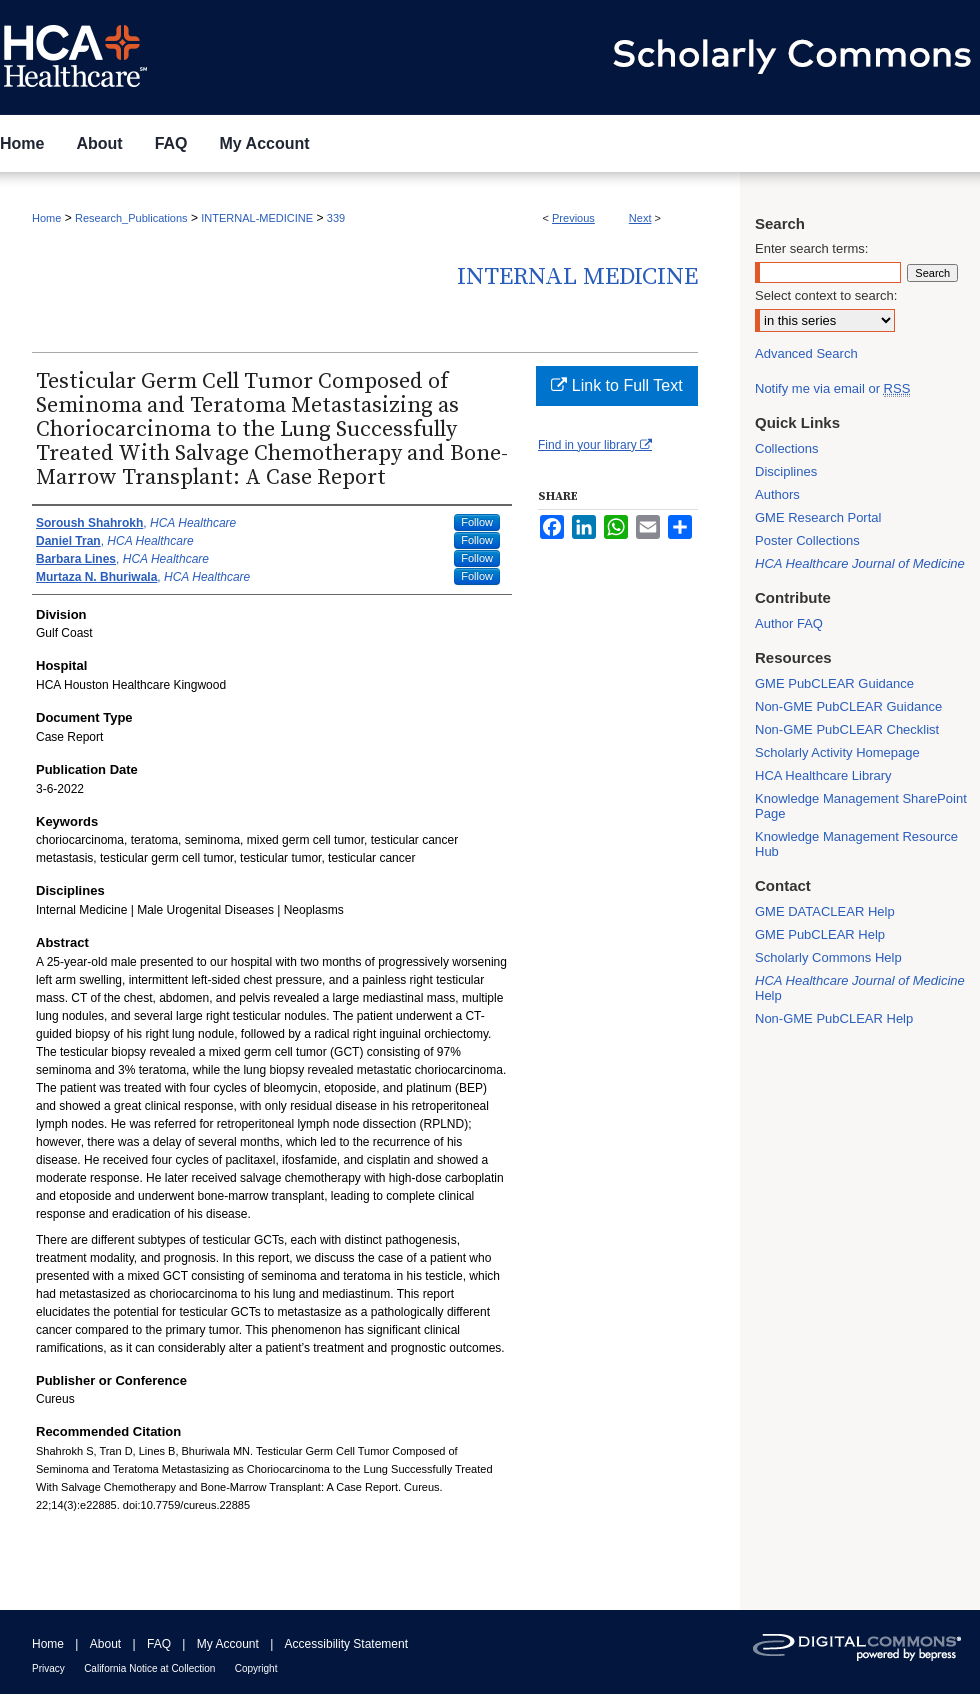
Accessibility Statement (346, 1644)
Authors (777, 494)
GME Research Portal (818, 517)
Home (46, 218)
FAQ (159, 1644)
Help (860, 988)
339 (336, 218)
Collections (787, 448)
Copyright (256, 1668)
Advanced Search (806, 353)
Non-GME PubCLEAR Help (834, 1018)
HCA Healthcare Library (823, 775)
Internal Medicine (577, 277)
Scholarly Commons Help (828, 957)
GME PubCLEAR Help (820, 934)
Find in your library (595, 445)
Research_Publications (131, 218)
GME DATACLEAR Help (825, 911)
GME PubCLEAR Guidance (834, 683)
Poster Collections (807, 540)
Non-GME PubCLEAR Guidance (848, 706)
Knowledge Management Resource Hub (856, 844)
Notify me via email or (832, 388)
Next (640, 218)
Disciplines (786, 471)
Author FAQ (789, 623)
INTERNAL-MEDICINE (257, 218)
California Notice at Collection (149, 1668)
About (105, 1644)
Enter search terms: (811, 248)
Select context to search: (826, 295)
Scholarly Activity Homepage (837, 752)
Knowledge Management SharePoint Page (861, 806)
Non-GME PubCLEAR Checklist (847, 729)
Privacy (48, 1668)
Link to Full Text (616, 385)
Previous (573, 218)
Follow (477, 522)
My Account (228, 1644)
